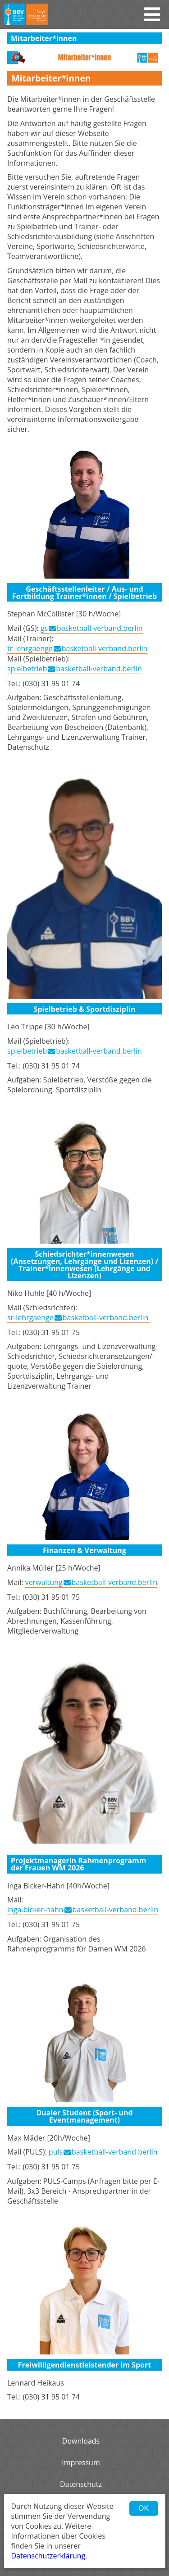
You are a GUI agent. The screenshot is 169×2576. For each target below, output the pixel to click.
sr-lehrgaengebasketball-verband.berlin (78, 1317)
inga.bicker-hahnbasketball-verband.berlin (82, 1910)
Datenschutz (81, 2484)
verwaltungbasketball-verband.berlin (91, 1582)
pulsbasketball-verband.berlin (103, 2152)
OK (143, 2508)
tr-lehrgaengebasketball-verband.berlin (77, 648)
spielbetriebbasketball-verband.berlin (74, 669)
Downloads (81, 2441)
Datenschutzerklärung (48, 2556)
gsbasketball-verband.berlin (92, 628)
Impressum (81, 2462)
